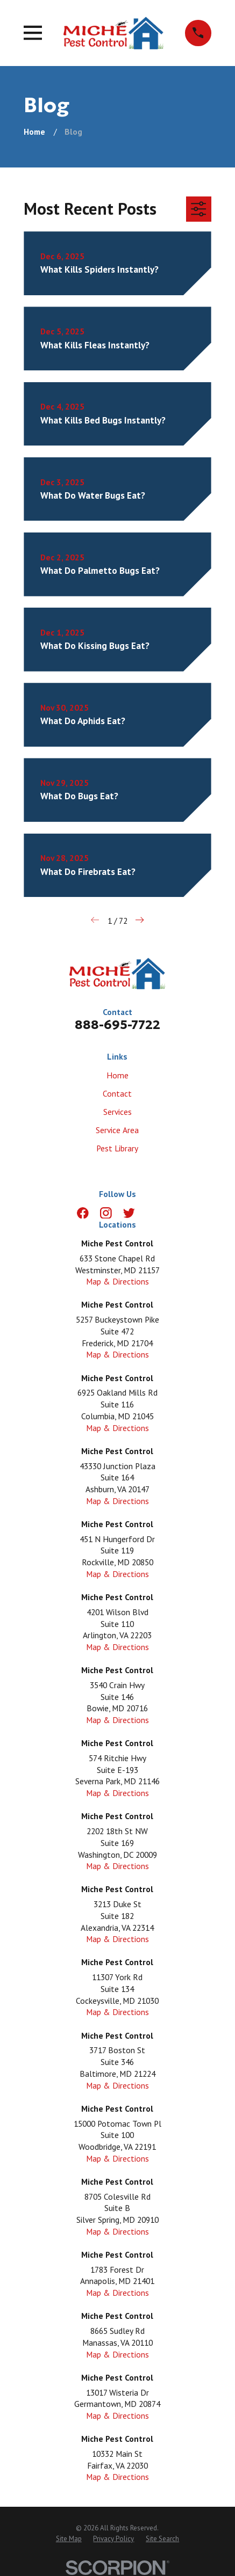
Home (117, 1075)
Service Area (117, 1130)
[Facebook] (83, 1213)
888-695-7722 (117, 1024)
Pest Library (117, 1148)
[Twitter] (129, 1213)
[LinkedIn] (152, 1213)
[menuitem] (69, 2539)
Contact (117, 1093)
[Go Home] (34, 131)
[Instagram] (106, 1213)
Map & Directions (117, 1281)
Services (117, 1111)
